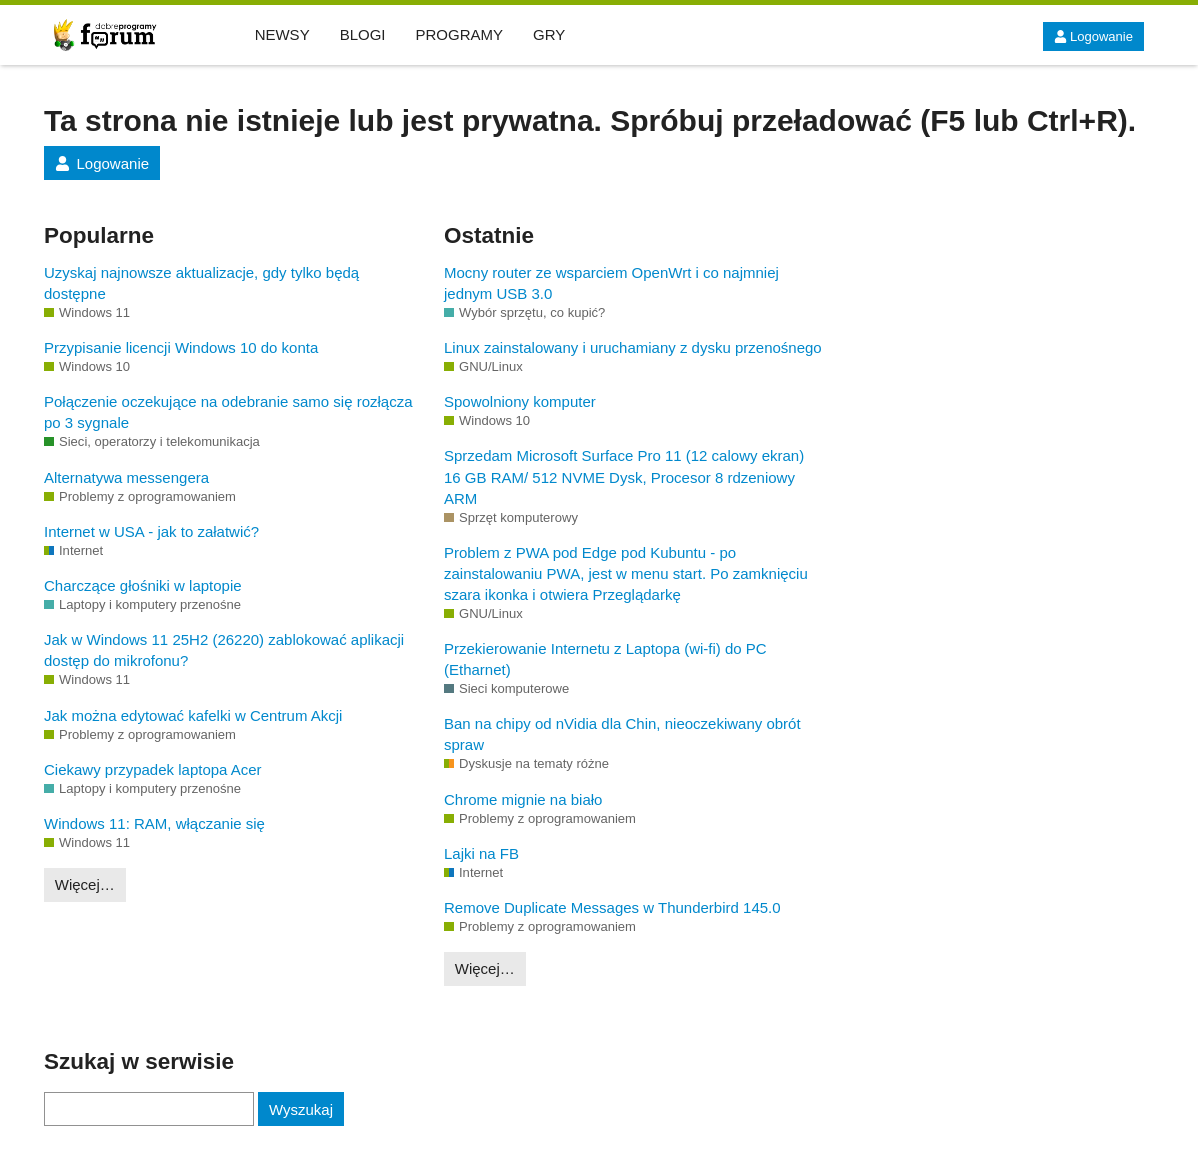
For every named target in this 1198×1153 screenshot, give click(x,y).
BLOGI (363, 34)
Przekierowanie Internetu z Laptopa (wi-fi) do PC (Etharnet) (605, 659)
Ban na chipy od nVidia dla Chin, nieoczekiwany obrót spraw (622, 734)
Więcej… (85, 884)
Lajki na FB (481, 853)
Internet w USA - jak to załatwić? (151, 531)
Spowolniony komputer (520, 401)
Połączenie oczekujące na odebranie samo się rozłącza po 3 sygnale (228, 412)
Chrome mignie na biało (523, 799)
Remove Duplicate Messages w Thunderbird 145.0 (612, 907)
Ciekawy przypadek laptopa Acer (153, 769)
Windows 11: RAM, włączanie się (154, 823)
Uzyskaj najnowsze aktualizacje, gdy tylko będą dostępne (201, 283)
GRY (549, 34)
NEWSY (282, 34)
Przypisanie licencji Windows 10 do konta (181, 347)
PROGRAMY (460, 34)
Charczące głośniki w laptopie (143, 585)
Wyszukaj (301, 1109)
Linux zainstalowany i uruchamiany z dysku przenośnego (633, 347)
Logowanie (1093, 36)
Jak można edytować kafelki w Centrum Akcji (193, 715)
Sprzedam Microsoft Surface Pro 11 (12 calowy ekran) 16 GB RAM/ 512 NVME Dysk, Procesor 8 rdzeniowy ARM (624, 476)
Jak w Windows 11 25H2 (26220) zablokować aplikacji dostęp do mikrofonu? (224, 650)
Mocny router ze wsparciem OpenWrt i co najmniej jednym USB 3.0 (611, 283)
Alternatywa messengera (126, 477)
